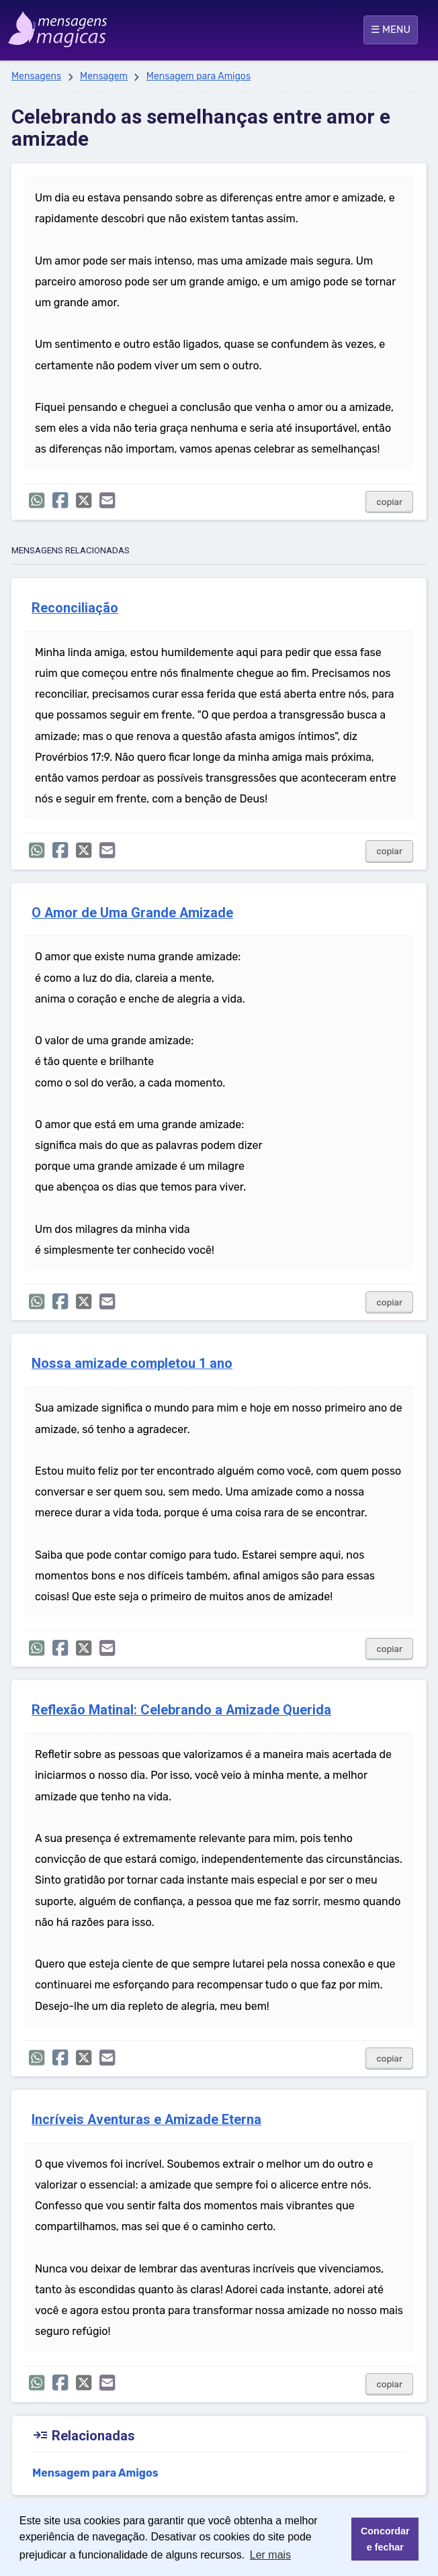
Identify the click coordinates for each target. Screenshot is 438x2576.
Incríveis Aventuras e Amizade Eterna (146, 2119)
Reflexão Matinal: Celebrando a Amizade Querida (181, 1710)
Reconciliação (75, 608)
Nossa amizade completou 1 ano (132, 1363)
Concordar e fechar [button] (385, 2539)
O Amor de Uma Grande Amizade (132, 913)
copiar (389, 502)
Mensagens (36, 76)
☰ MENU (390, 30)
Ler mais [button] (270, 2555)
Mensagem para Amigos (198, 76)
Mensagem (104, 76)
